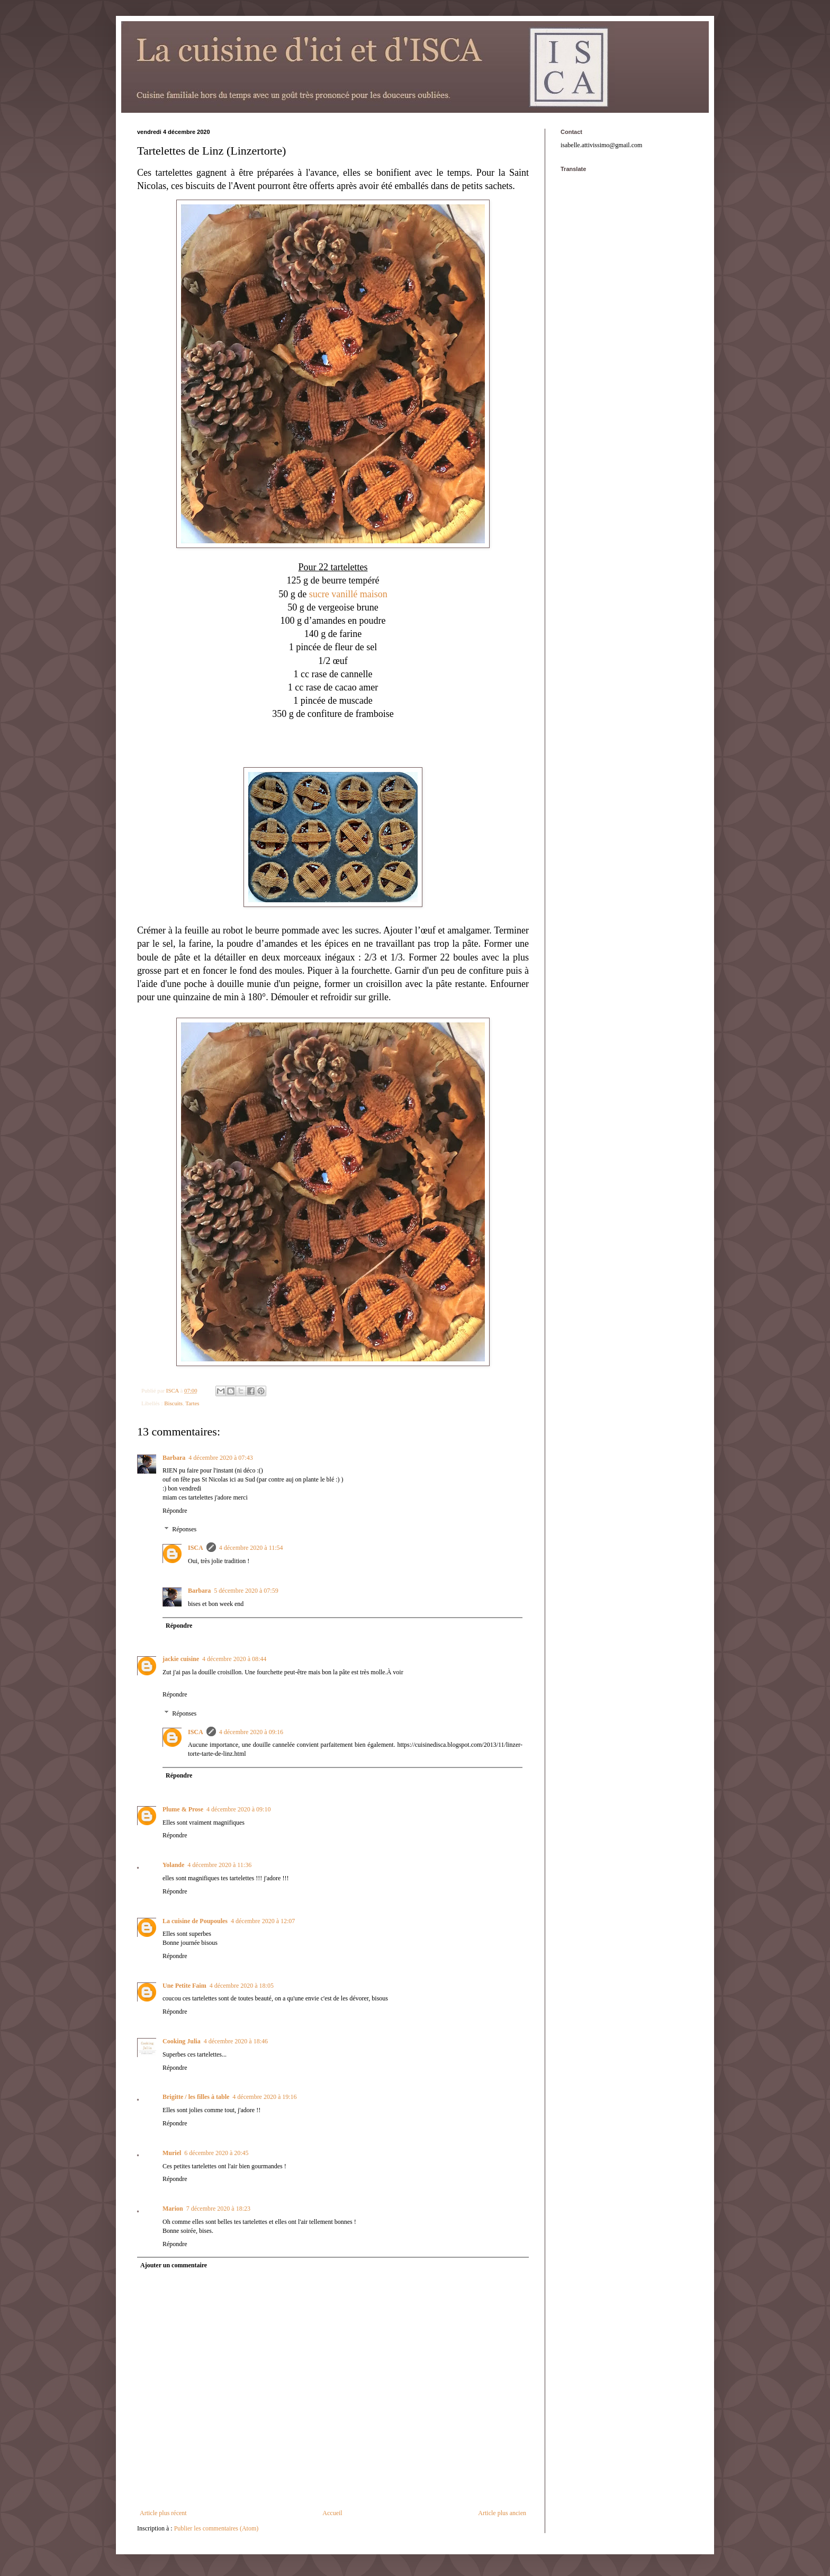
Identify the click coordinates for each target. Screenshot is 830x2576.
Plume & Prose (183, 1809)
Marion (173, 2208)
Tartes (192, 1403)
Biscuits (173, 1403)
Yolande (173, 1865)
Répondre (175, 1510)
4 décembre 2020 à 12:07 (263, 1921)
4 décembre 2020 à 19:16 (264, 2097)
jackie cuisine (181, 1659)
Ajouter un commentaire (173, 2265)
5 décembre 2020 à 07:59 (246, 1590)
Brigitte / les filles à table (196, 2097)
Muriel (172, 2153)
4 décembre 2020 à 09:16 (251, 1732)
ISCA (195, 1547)
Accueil (332, 2513)
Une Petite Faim (184, 1985)
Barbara (174, 1457)
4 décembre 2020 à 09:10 (238, 1809)
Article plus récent (163, 2513)
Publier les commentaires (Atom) (216, 2528)
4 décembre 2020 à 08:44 (234, 1659)
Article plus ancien (502, 2513)
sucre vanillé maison (348, 594)
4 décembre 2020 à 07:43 (220, 1457)
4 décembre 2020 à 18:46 (236, 2041)
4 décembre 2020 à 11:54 (251, 1547)
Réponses (184, 1529)
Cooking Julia (182, 2041)
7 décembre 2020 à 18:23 (218, 2208)
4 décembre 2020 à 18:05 (242, 1985)
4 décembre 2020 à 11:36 (219, 1865)
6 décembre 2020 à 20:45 (216, 2153)
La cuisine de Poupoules (195, 1921)
